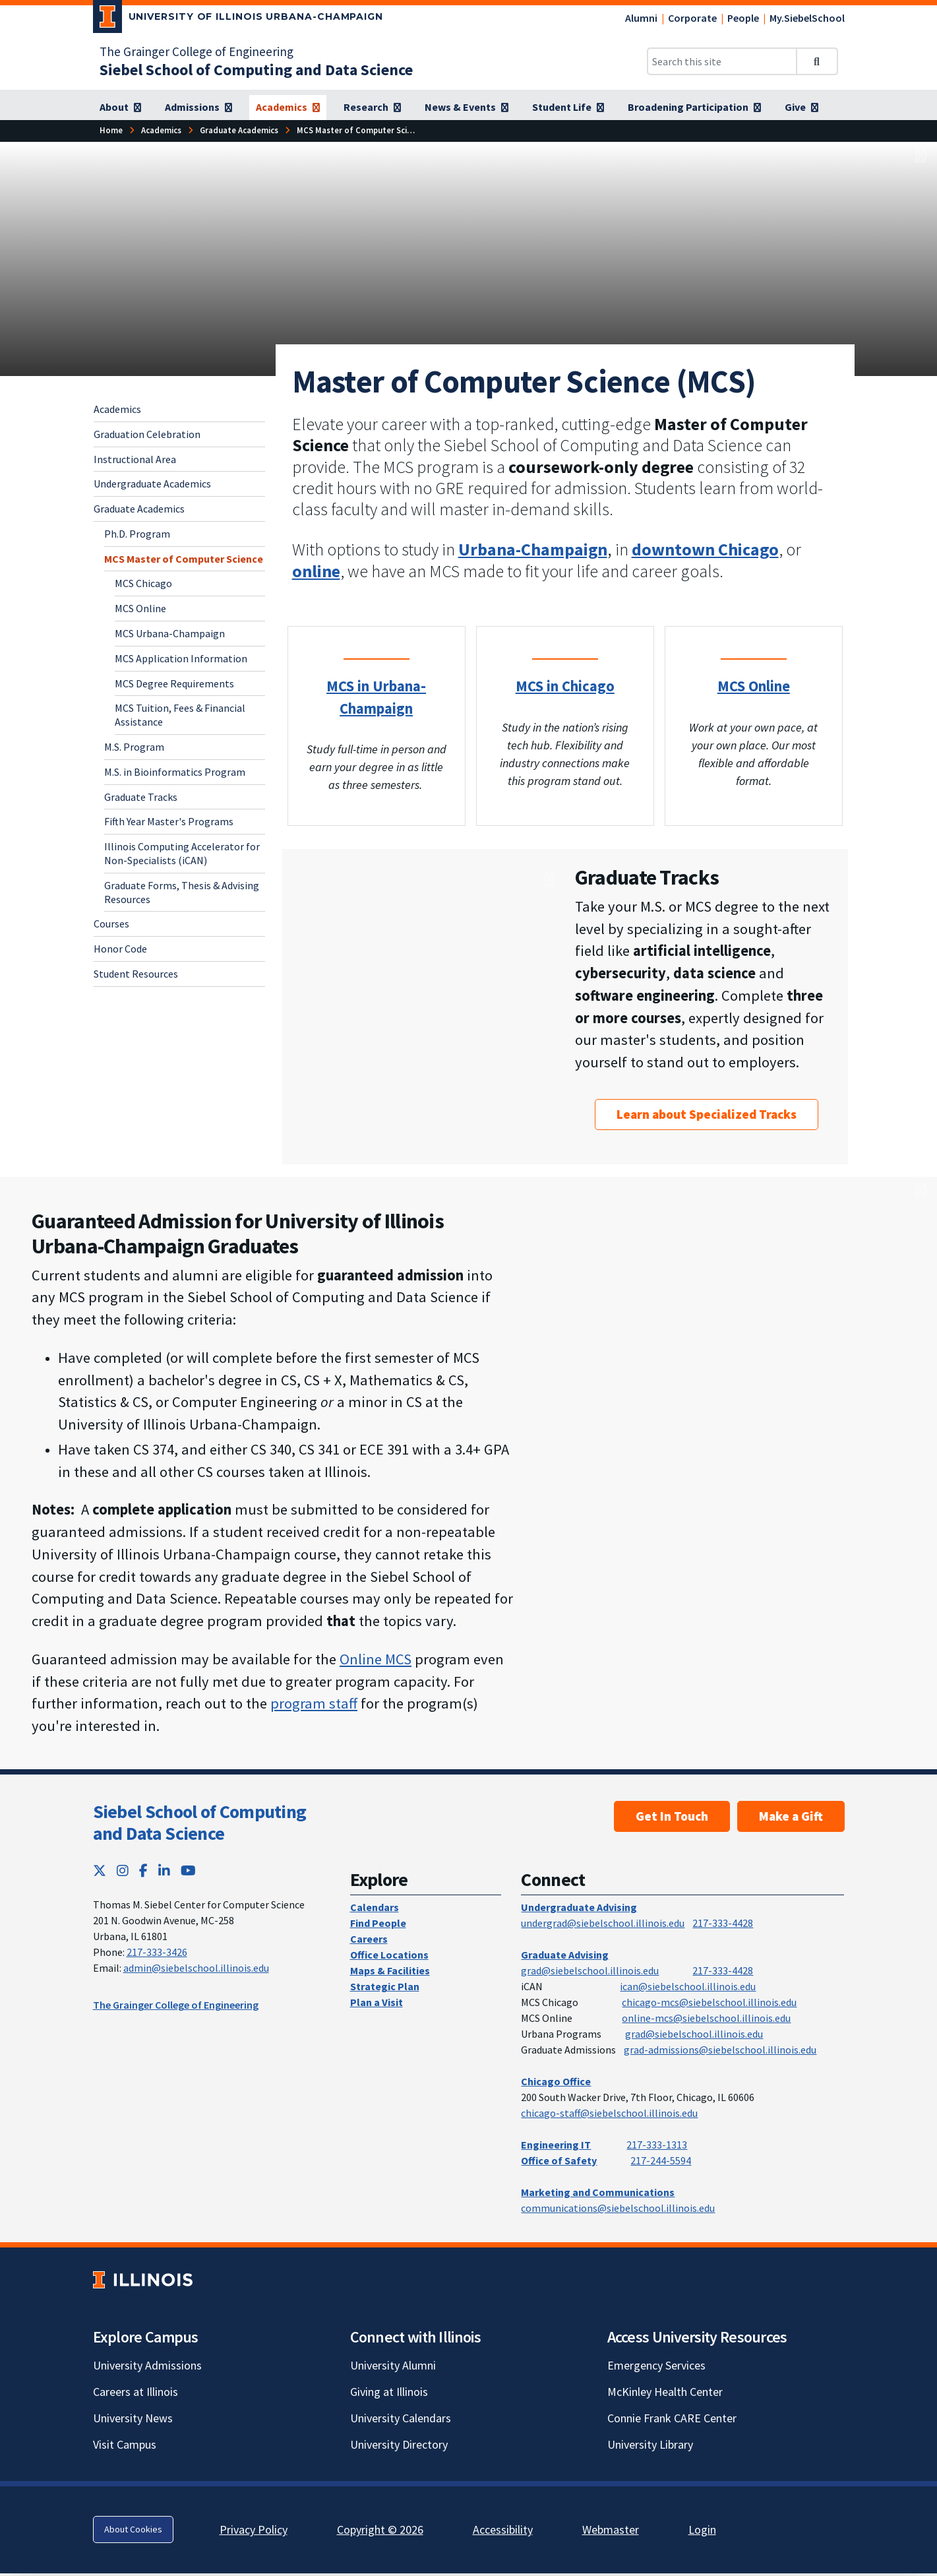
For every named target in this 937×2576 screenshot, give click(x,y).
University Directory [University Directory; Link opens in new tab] (399, 2444)
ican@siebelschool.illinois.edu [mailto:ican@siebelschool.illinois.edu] (688, 1986)
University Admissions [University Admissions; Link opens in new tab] (147, 2365)
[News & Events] (466, 107)
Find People (378, 1923)
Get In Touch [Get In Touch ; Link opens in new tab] (672, 1816)
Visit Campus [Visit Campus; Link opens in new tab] (124, 2444)
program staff (313, 1703)
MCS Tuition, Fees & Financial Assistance (180, 714)
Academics (117, 409)
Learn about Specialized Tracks (707, 1114)
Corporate (692, 17)
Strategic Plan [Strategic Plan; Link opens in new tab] (384, 1986)
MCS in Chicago (565, 686)
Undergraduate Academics (152, 483)
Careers (369, 1938)
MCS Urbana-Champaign (170, 633)
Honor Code (120, 948)
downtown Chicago (705, 549)
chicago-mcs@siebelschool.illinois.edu (709, 2002)
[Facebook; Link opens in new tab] (143, 1870)
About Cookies (133, 2529)
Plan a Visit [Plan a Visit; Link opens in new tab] (376, 2002)
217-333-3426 (157, 1952)
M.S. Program (134, 746)
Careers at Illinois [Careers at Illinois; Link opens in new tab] (135, 2391)
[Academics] (287, 107)
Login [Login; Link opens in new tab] (702, 2529)
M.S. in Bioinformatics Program (174, 771)
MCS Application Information (181, 658)
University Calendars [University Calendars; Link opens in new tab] (400, 2418)
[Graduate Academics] (239, 130)
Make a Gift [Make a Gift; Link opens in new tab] (791, 1816)
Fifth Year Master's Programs (168, 821)
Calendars (374, 1907)
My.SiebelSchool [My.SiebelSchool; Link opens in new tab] (807, 17)
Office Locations (389, 1954)
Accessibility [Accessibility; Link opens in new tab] (503, 2529)
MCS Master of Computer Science (183, 558)
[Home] (111, 130)
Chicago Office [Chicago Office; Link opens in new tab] (556, 2081)
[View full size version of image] (920, 156)
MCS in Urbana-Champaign (376, 697)
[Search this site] (722, 61)
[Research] (372, 107)
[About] (120, 107)
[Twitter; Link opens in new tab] (99, 1870)
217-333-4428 (722, 1923)
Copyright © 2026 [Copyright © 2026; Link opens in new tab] (380, 2529)
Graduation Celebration (147, 434)
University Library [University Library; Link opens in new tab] (650, 2444)
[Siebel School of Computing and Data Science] (256, 69)
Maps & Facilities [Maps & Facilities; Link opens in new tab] (390, 1970)
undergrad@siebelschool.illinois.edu (602, 1923)
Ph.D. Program (137, 533)
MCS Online (140, 608)
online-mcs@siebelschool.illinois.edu (706, 2018)
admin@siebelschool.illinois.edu (196, 1967)
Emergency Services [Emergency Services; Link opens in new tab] (656, 2365)
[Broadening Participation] (694, 107)
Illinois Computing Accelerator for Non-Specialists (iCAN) (182, 853)
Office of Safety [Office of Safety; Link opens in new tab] (559, 2160)
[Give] (801, 107)
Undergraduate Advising (579, 1907)
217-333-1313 (656, 2144)
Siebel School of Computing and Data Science (200, 1823)
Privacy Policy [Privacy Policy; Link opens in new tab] (253, 2529)
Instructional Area (135, 459)
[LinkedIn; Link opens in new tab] (164, 1870)
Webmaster (610, 2529)
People (743, 17)
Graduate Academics (139, 508)
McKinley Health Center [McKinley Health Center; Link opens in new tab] (665, 2391)
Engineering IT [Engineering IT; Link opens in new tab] (556, 2144)
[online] (316, 570)
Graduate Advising (565, 1954)
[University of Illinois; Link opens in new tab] (143, 2279)
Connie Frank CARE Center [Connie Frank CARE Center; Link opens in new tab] (672, 2418)
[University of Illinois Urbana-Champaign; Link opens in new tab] (238, 19)
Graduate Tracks (140, 796)
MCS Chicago (143, 583)
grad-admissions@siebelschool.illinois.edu (720, 2049)
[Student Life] (568, 107)
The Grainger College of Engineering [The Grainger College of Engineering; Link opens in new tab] (196, 51)
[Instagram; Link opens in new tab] (123, 1870)
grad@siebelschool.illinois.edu (590, 1970)
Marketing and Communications (598, 2192)
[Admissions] (198, 107)
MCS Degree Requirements (174, 683)
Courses (111, 923)
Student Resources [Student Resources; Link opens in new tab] (136, 973)
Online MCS (375, 1659)
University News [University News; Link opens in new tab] (133, 2418)
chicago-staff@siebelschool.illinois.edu (609, 2113)
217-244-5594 (660, 2160)
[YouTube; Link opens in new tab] (188, 1870)
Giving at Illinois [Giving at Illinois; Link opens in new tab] (389, 2391)
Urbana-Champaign (532, 549)
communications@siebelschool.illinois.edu (618, 2208)
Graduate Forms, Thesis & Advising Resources (181, 892)
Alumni (641, 17)
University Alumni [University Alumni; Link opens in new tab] (393, 2365)
